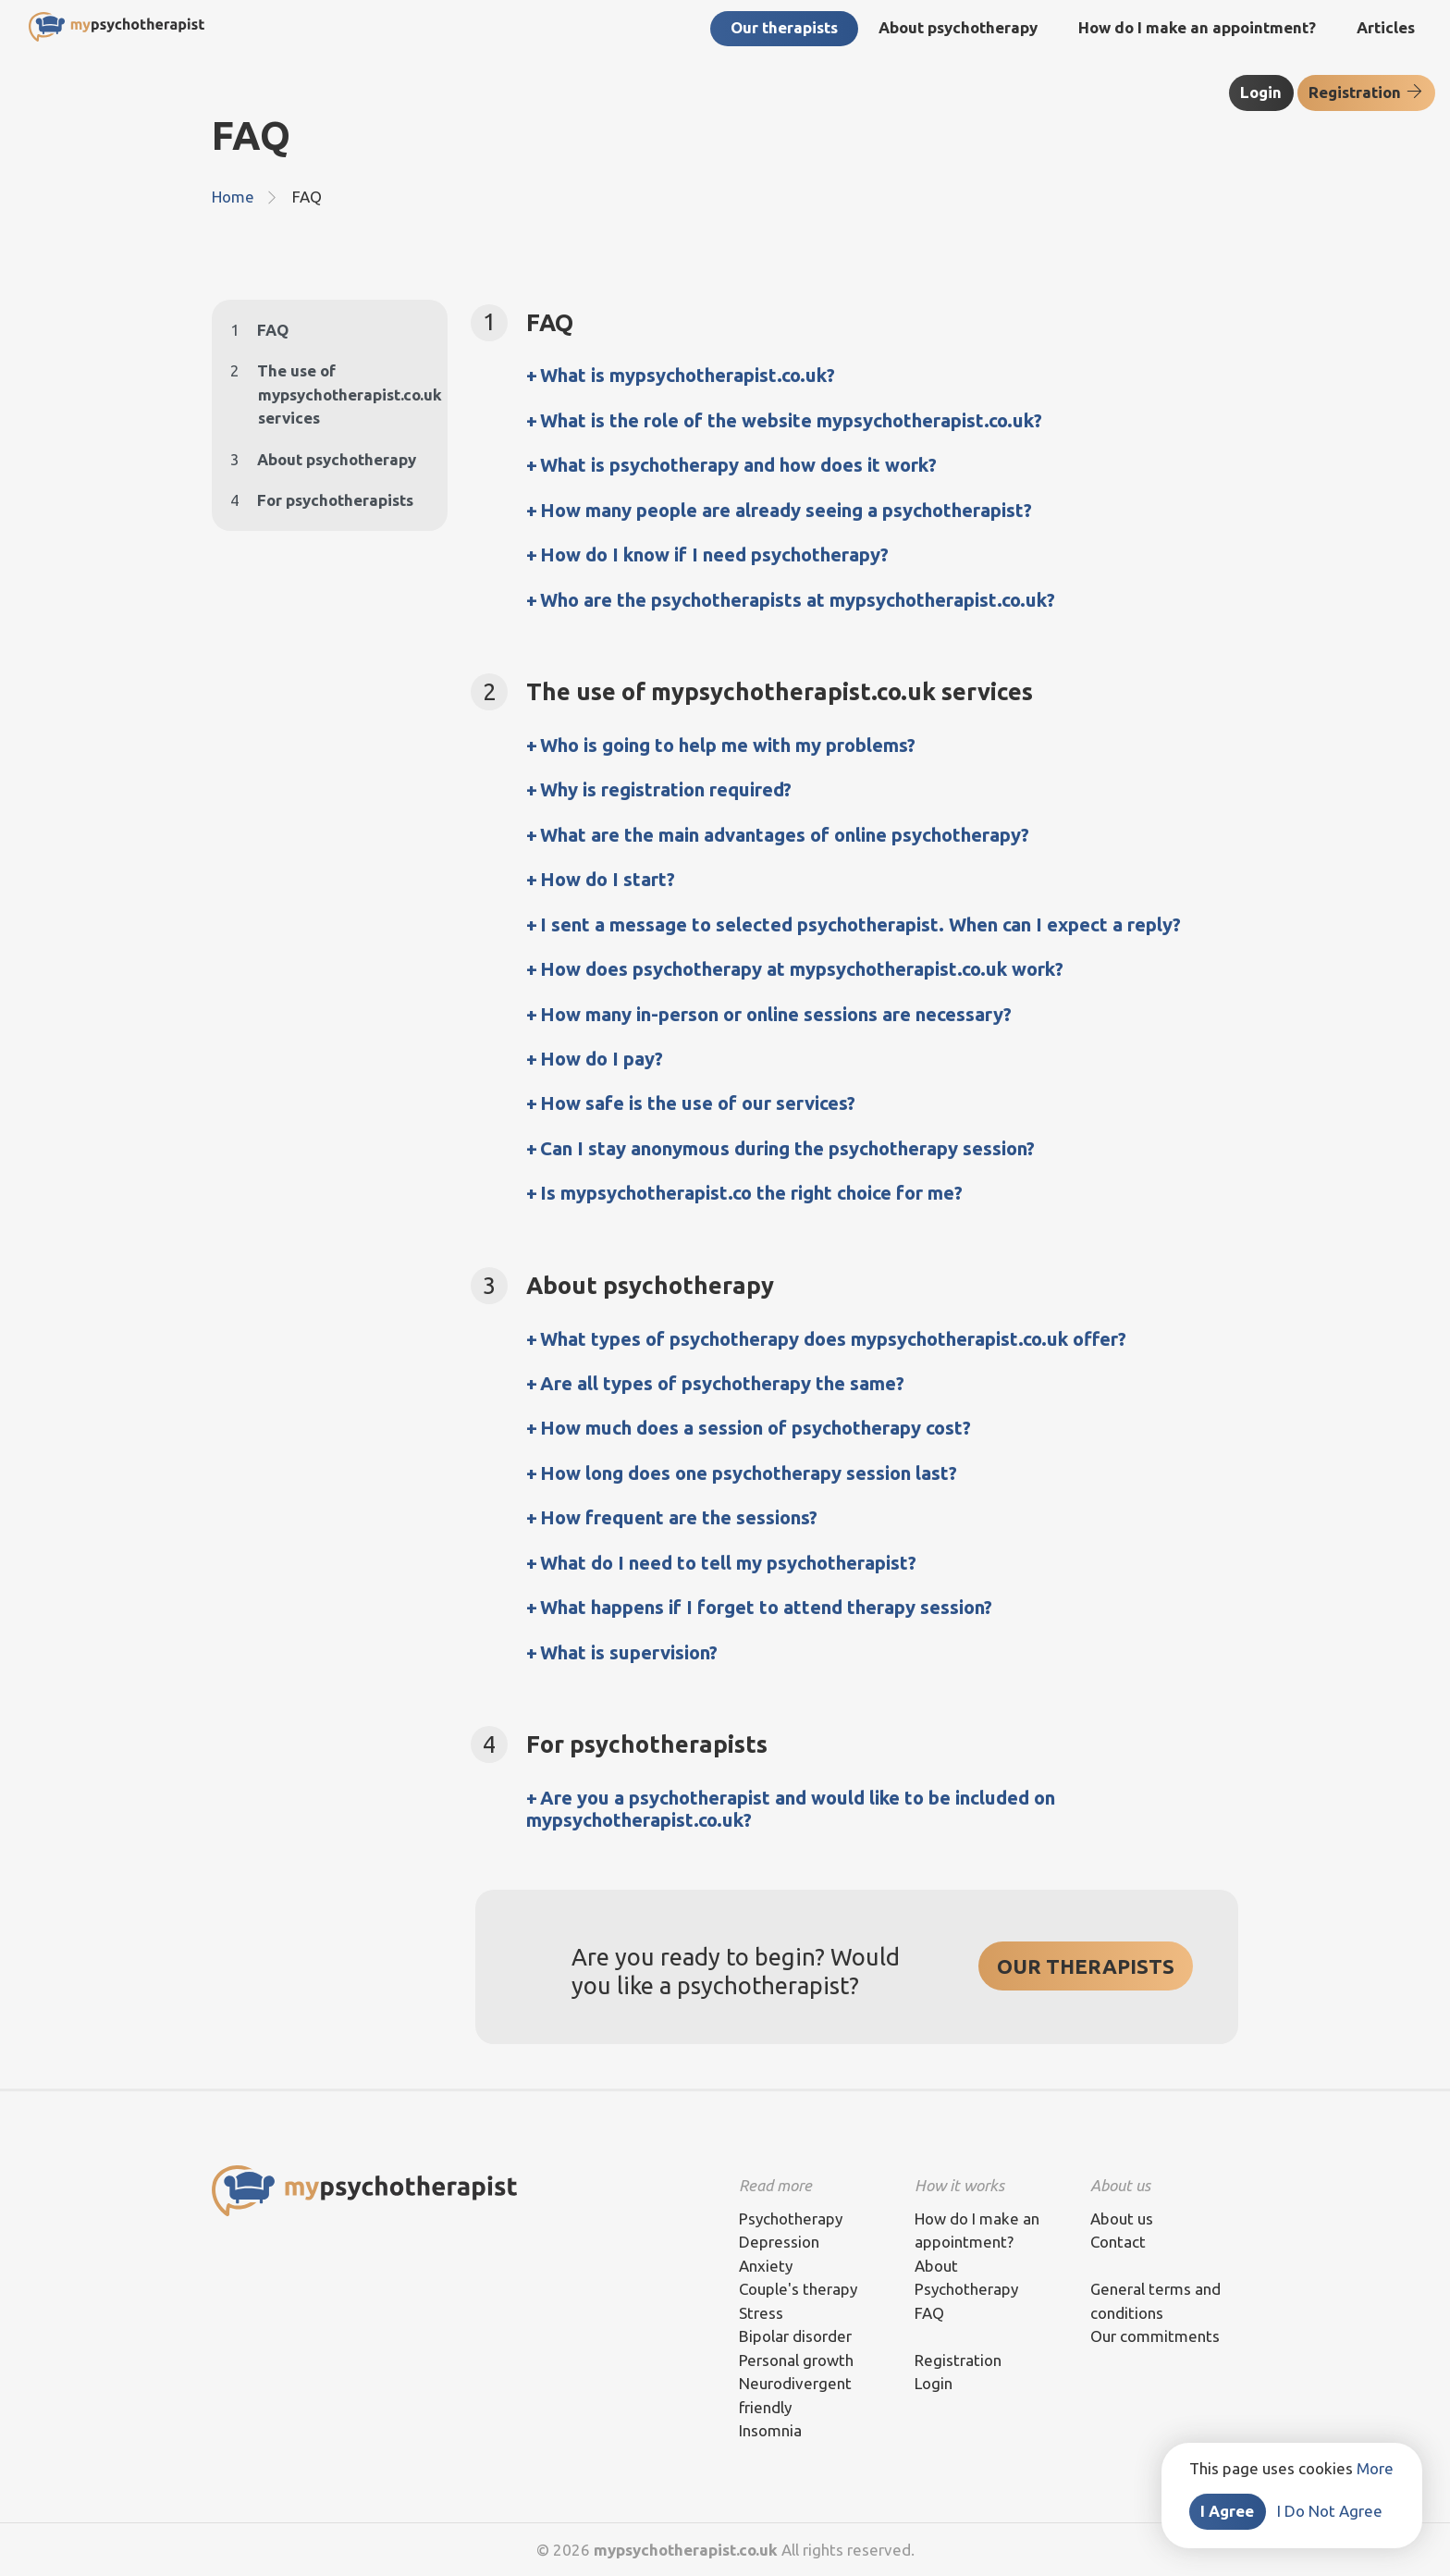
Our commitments (1155, 2336)
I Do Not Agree (1329, 2511)
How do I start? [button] (607, 879)
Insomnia (770, 2430)
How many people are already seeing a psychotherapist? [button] (786, 510)
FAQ (259, 330)
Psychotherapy (790, 2218)
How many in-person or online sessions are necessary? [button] (776, 1014)
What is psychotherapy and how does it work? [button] (738, 464)
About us (1121, 2218)
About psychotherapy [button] (958, 27)
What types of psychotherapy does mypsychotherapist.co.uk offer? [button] (833, 1339)
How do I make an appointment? (1197, 27)
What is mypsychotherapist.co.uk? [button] (687, 375)
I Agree (1227, 2511)
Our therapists (784, 27)
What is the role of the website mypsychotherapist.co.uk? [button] (791, 420)
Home (233, 196)
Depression (779, 2241)
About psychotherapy (323, 459)
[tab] (882, 375)
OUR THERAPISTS (1085, 1966)
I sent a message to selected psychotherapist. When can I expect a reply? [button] (860, 924)
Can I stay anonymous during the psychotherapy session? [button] (787, 1148)
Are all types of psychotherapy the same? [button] (722, 1383)
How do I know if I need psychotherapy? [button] (714, 554)
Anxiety (766, 2265)
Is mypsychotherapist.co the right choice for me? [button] (751, 1192)
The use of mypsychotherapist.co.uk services (329, 394)
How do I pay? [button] (601, 1058)
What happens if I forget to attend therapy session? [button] (766, 1607)
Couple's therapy (798, 2289)
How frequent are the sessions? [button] (678, 1517)
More (1375, 2468)
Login (1261, 92)
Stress (761, 2313)
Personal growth (796, 2360)
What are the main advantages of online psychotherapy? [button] (784, 834)
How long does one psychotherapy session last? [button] (748, 1473)
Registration (1366, 91)
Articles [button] (1386, 27)
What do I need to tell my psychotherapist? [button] (728, 1562)
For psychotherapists (321, 500)
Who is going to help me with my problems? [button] (727, 745)
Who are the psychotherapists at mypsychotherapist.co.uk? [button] (797, 599)
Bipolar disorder (795, 2336)
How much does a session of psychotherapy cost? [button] (755, 1427)
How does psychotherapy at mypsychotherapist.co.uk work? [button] (801, 969)
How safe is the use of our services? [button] (697, 1103)
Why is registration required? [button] (666, 789)
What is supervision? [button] (629, 1652)
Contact (1118, 2241)
